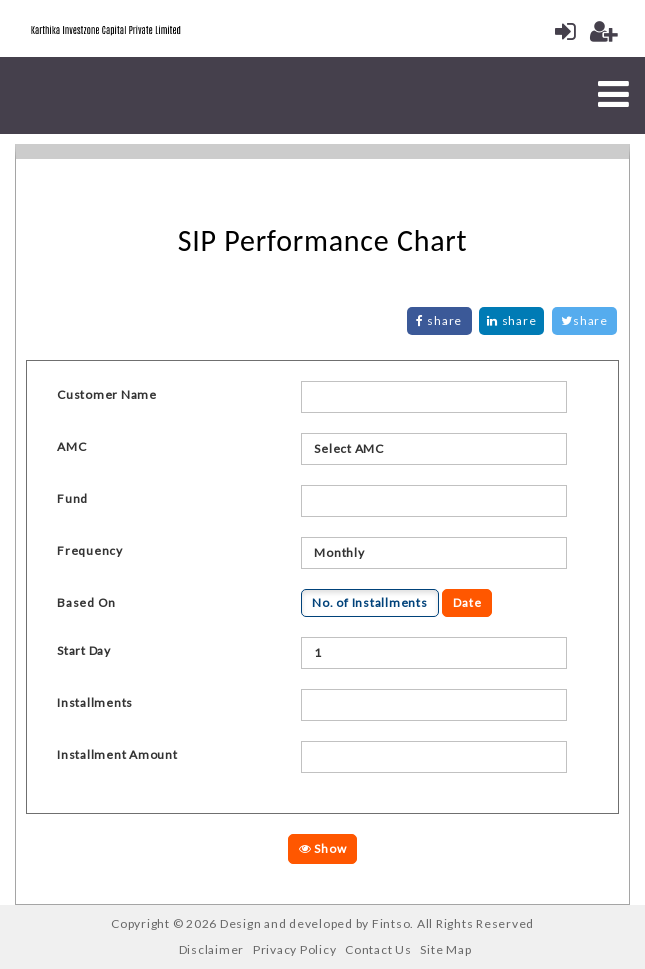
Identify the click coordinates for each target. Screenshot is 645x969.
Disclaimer (212, 949)
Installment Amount (117, 754)
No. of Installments (369, 602)
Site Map (445, 949)
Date (467, 602)
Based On (86, 602)
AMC (71, 446)
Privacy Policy (295, 949)
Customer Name (107, 394)
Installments (95, 702)
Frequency (90, 550)
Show (323, 849)
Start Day (84, 650)
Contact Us (378, 949)
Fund (72, 498)
